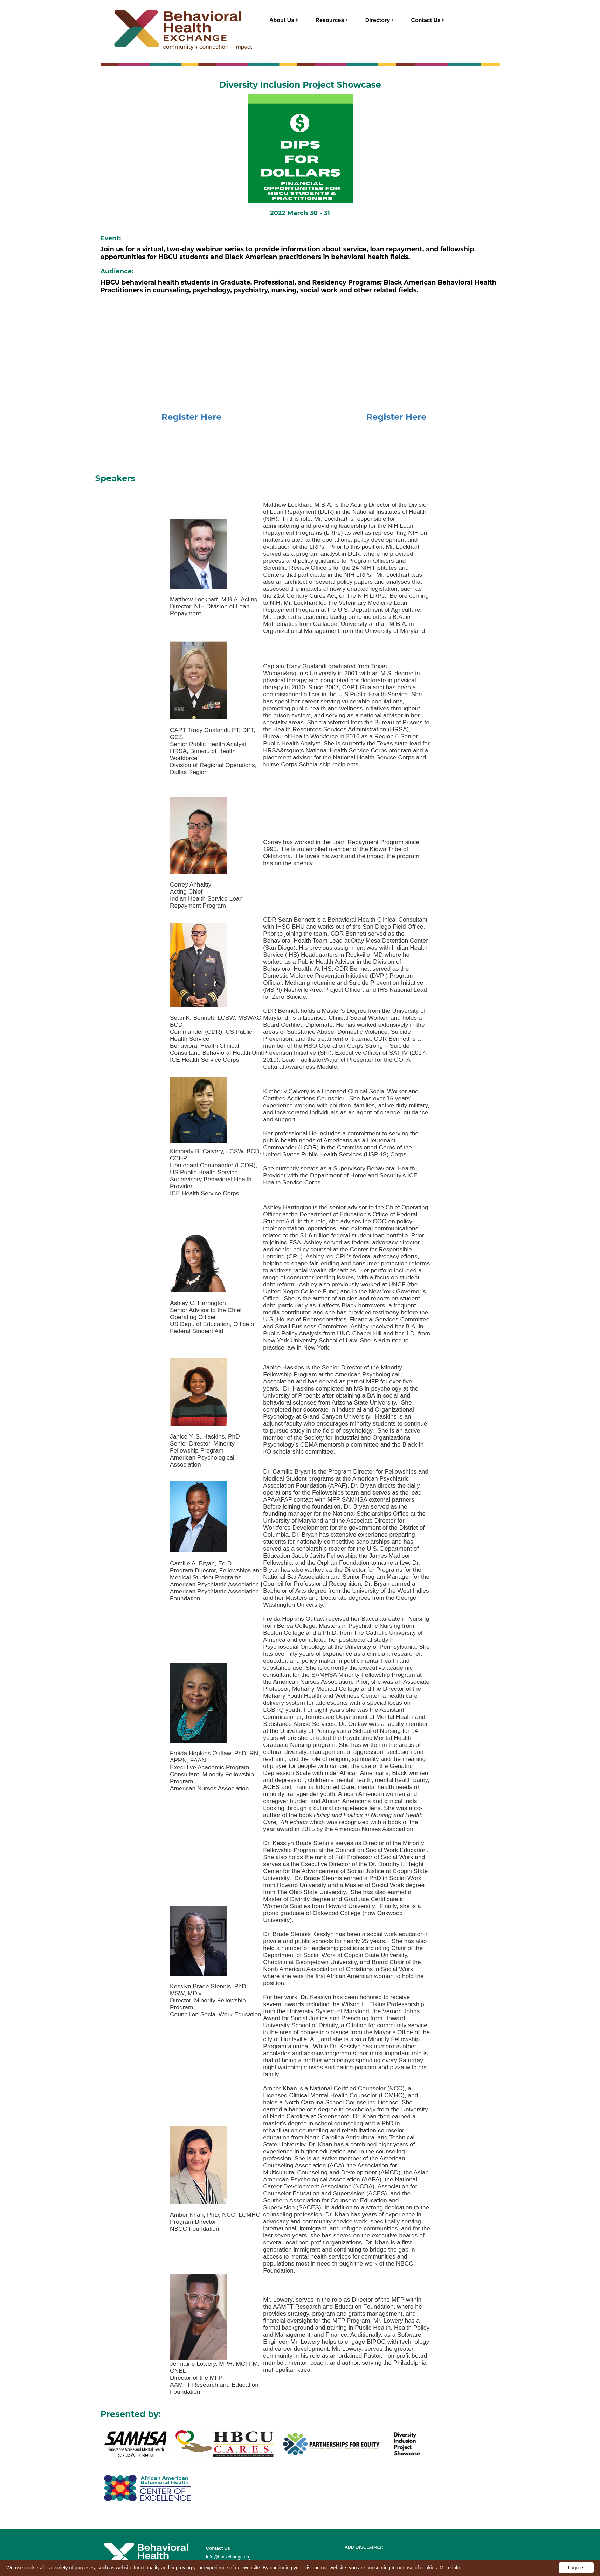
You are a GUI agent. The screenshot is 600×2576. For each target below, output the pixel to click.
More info (450, 2567)
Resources (332, 20)
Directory (379, 20)
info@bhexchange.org (228, 2557)
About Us (283, 20)
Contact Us (427, 20)
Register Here (191, 417)
